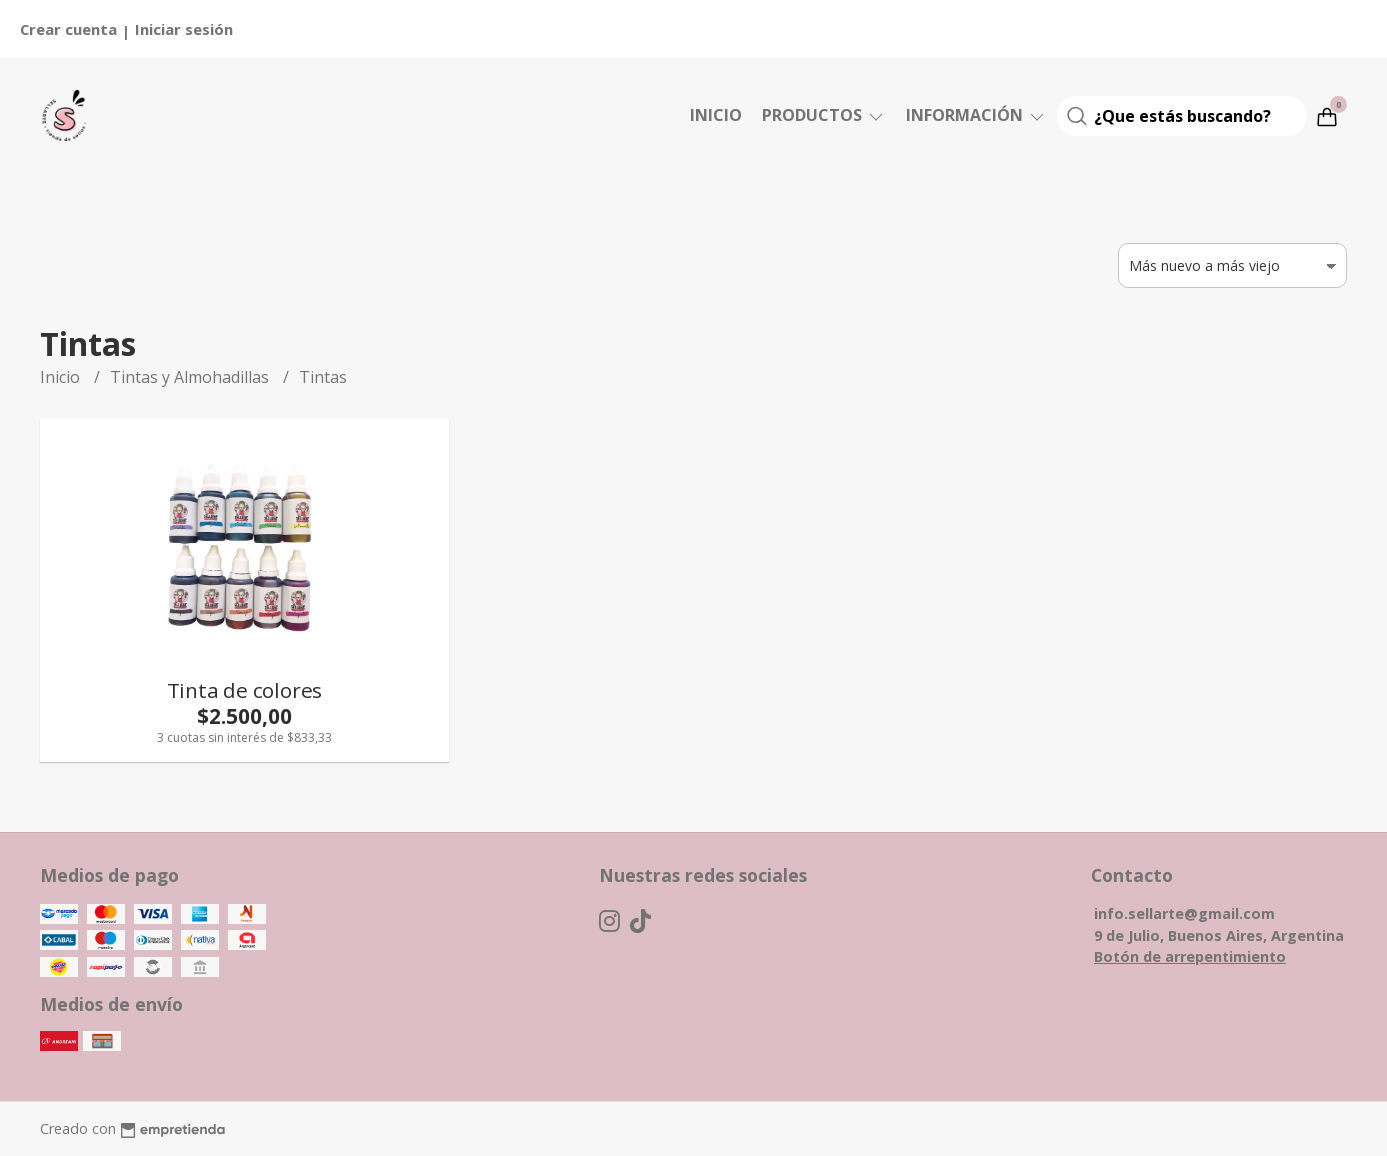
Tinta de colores (245, 690)
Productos (824, 115)
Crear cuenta (68, 29)
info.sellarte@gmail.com (1184, 913)
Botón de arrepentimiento (1190, 956)
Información (976, 115)
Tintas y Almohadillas (191, 377)
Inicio (716, 115)
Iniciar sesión (184, 29)
